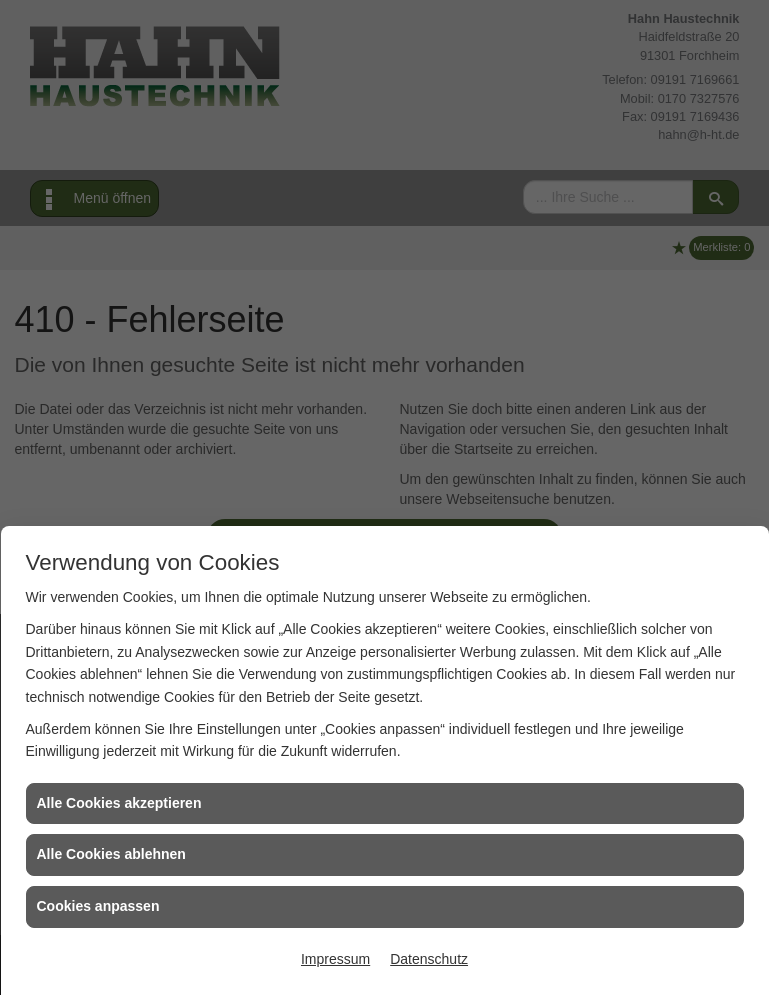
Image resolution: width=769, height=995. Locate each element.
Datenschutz (429, 959)
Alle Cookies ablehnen (111, 854)
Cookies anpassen (98, 906)
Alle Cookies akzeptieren (119, 803)
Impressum (335, 959)
